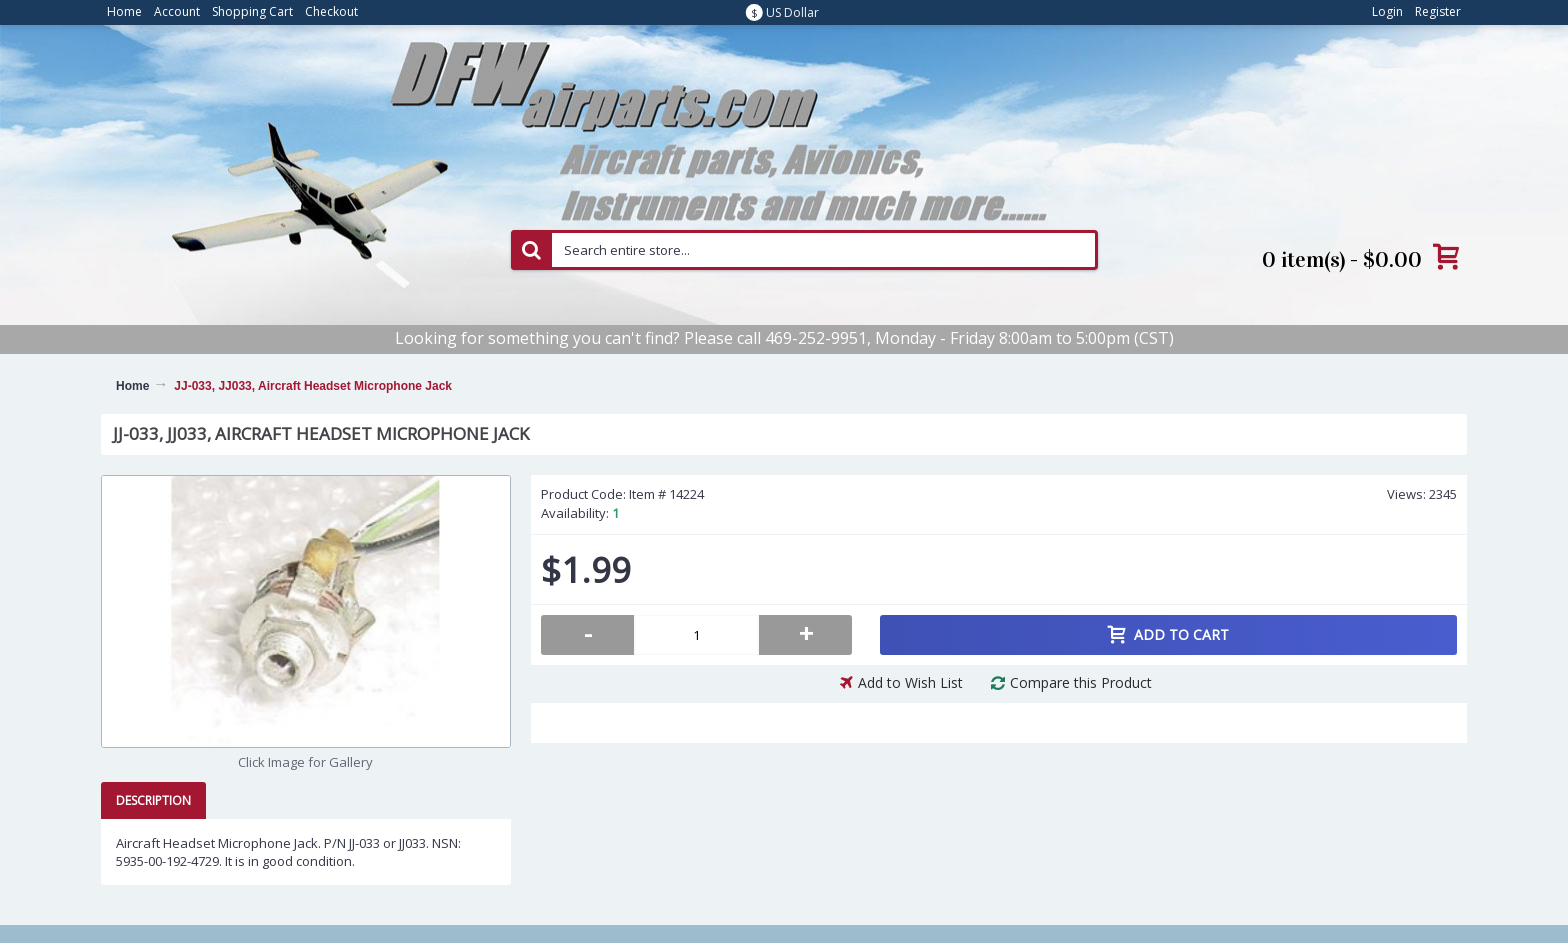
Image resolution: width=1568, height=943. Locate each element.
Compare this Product (1081, 682)
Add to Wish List (910, 682)
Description (153, 800)
